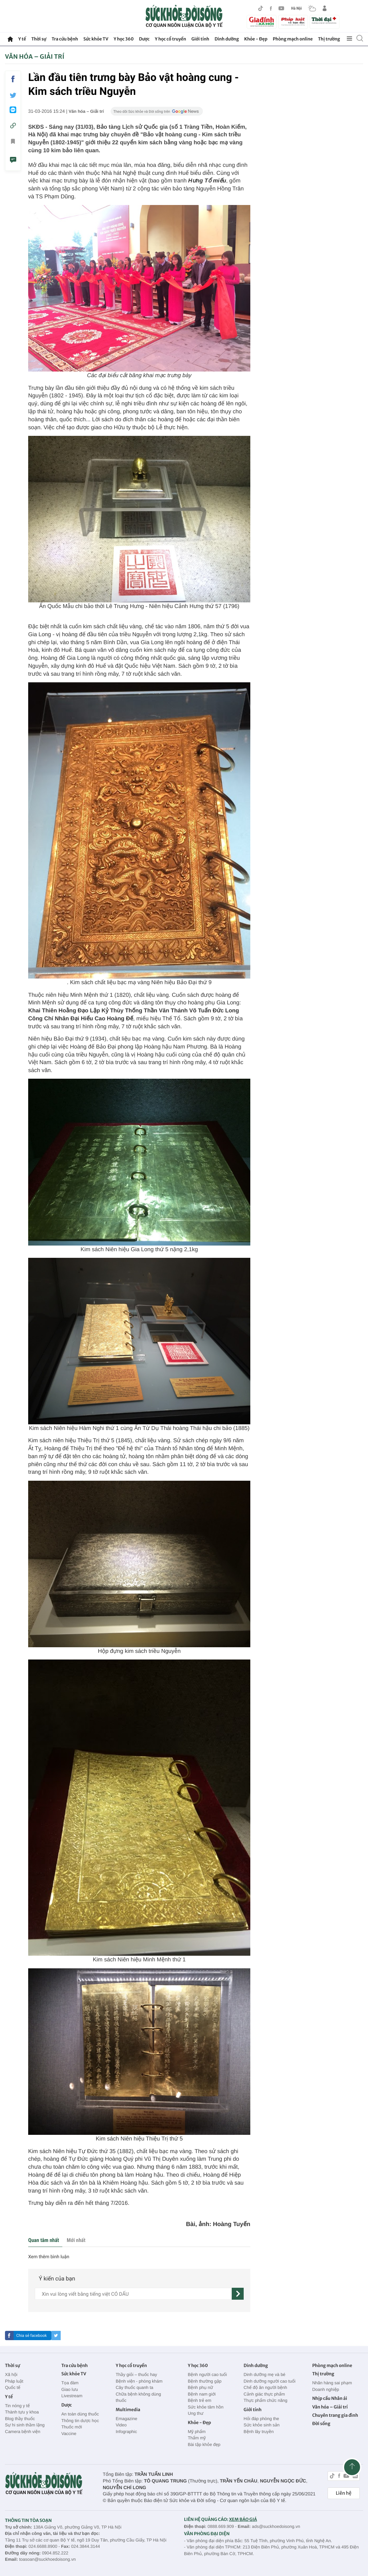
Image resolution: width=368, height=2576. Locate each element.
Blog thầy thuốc (20, 2418)
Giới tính (200, 39)
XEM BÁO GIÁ (243, 2519)
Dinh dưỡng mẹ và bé (264, 2374)
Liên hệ (343, 2493)
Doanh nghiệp (325, 2389)
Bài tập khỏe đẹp (204, 2444)
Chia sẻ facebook (31, 2335)
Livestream (72, 2395)
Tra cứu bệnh (65, 39)
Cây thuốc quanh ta (134, 2387)
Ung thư (195, 2413)
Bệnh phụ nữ (200, 2387)
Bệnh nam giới (201, 2394)
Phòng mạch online (293, 39)
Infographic (126, 2431)
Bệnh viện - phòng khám (139, 2381)
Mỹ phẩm (197, 2431)
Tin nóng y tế (17, 2405)
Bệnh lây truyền (259, 2431)
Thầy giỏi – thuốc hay (136, 2374)
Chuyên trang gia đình (335, 2415)
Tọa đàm (70, 2382)
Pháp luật (14, 2381)
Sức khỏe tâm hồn (205, 2407)
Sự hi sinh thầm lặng (24, 2424)
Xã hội (11, 2374)
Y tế (22, 39)
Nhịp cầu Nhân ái (329, 2398)
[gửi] (238, 2294)
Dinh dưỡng (227, 39)
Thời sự (38, 39)
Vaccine (68, 2433)
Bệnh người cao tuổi (207, 2374)
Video (121, 2424)
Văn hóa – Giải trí (34, 56)
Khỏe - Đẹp (256, 39)
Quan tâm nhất (43, 2240)
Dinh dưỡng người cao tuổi (269, 2381)
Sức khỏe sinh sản (261, 2424)
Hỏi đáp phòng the (261, 2418)
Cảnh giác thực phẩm (264, 2394)
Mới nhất (76, 2240)
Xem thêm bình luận (48, 2257)
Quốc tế (12, 2387)
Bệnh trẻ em (199, 2400)
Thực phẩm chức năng (265, 2400)
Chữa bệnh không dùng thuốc (138, 2397)
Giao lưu (69, 2389)
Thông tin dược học (80, 2420)
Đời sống (321, 2423)
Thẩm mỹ (197, 2437)
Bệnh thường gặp (204, 2381)
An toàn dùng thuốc (80, 2413)
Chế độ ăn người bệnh (265, 2387)
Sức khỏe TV (95, 39)
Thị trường (329, 39)
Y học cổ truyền (170, 39)
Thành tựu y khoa (22, 2411)
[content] (133, 2294)
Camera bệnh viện (22, 2431)
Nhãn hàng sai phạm (332, 2382)
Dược (144, 39)
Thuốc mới (71, 2426)
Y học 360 (124, 39)
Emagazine (126, 2418)
